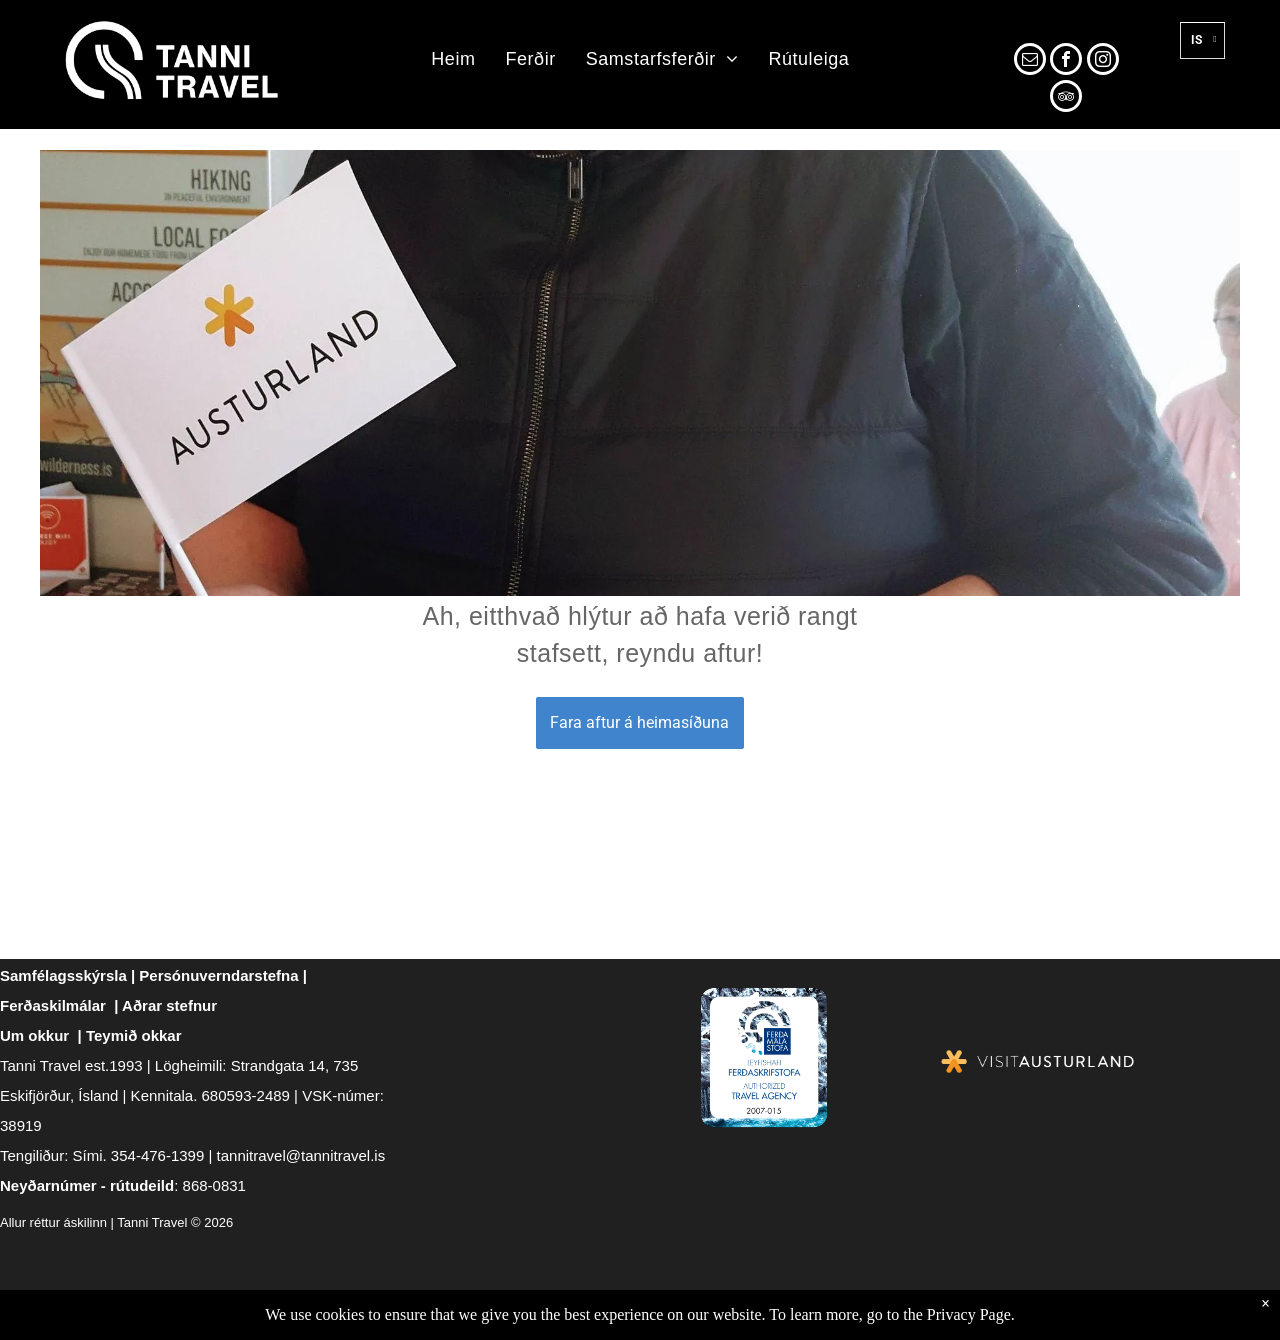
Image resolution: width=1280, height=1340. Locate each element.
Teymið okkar (134, 1035)
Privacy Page (969, 1314)
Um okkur (34, 1035)
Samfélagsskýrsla (63, 975)
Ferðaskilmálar (53, 1005)
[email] (1030, 61)
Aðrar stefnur (169, 1005)
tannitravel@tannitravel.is (301, 1155)
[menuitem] (453, 60)
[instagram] (1103, 61)
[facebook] (1066, 61)
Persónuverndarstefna (218, 975)
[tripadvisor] (1066, 98)
